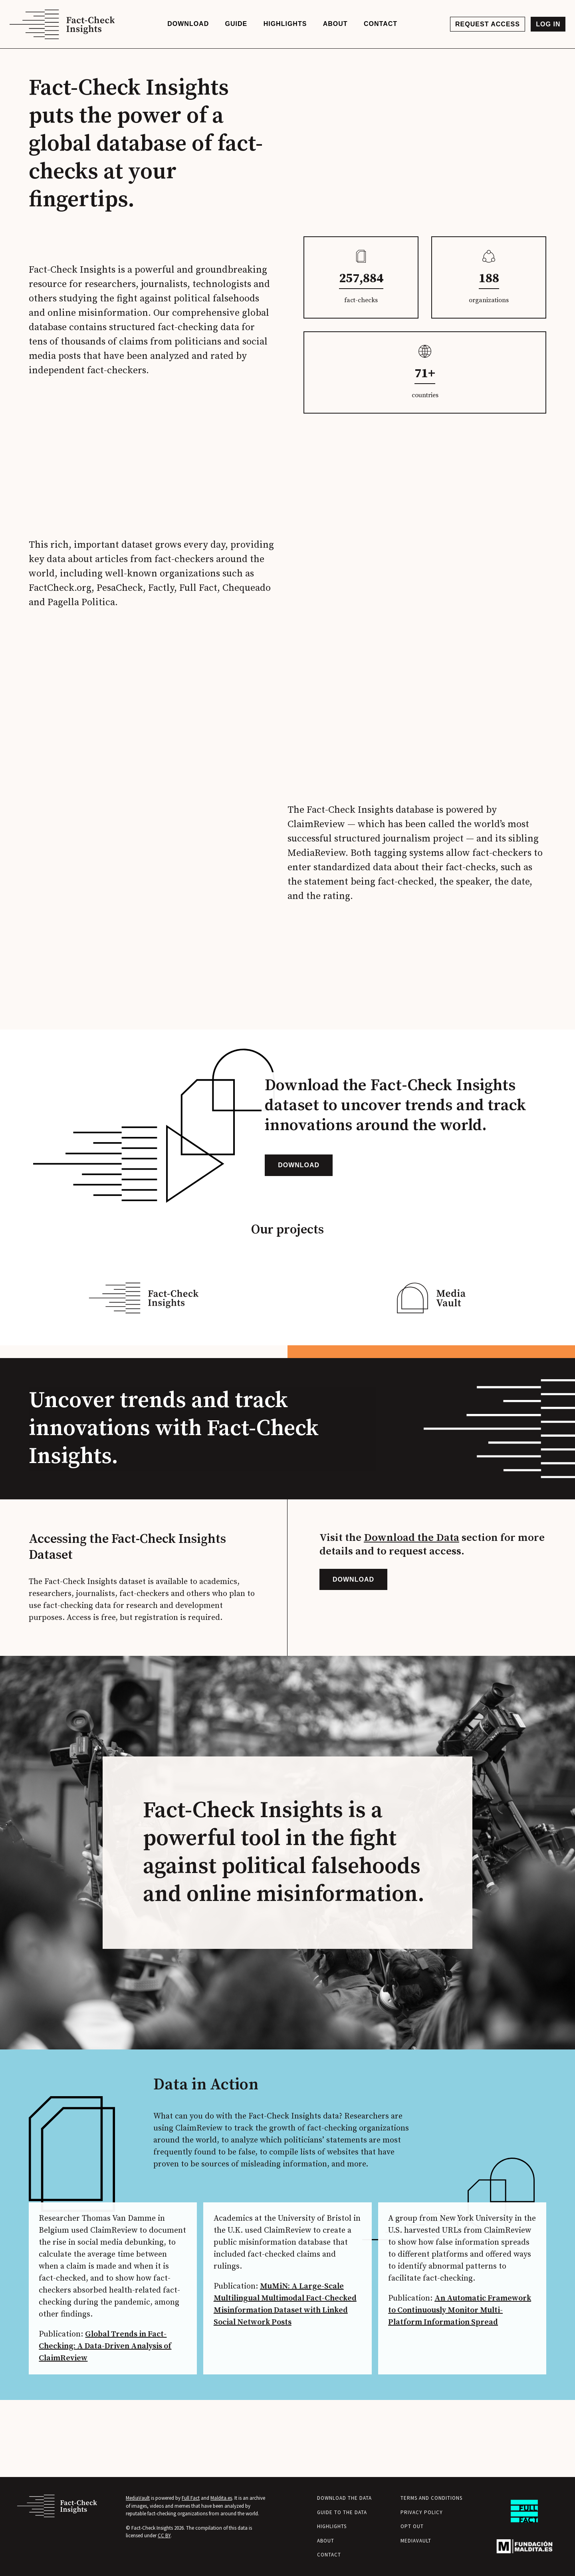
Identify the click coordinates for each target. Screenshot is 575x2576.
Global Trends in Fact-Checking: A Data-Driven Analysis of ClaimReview (108, 2414)
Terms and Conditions (431, 2498)
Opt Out (412, 2526)
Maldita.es (221, 2498)
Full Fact (191, 2498)
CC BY (164, 2535)
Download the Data (411, 1597)
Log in (546, 26)
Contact (329, 2555)
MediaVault (138, 2498)
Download (298, 1203)
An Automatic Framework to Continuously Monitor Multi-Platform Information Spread (458, 2391)
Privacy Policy (422, 2512)
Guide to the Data (342, 2512)
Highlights (332, 2526)
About (325, 2540)
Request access (485, 26)
